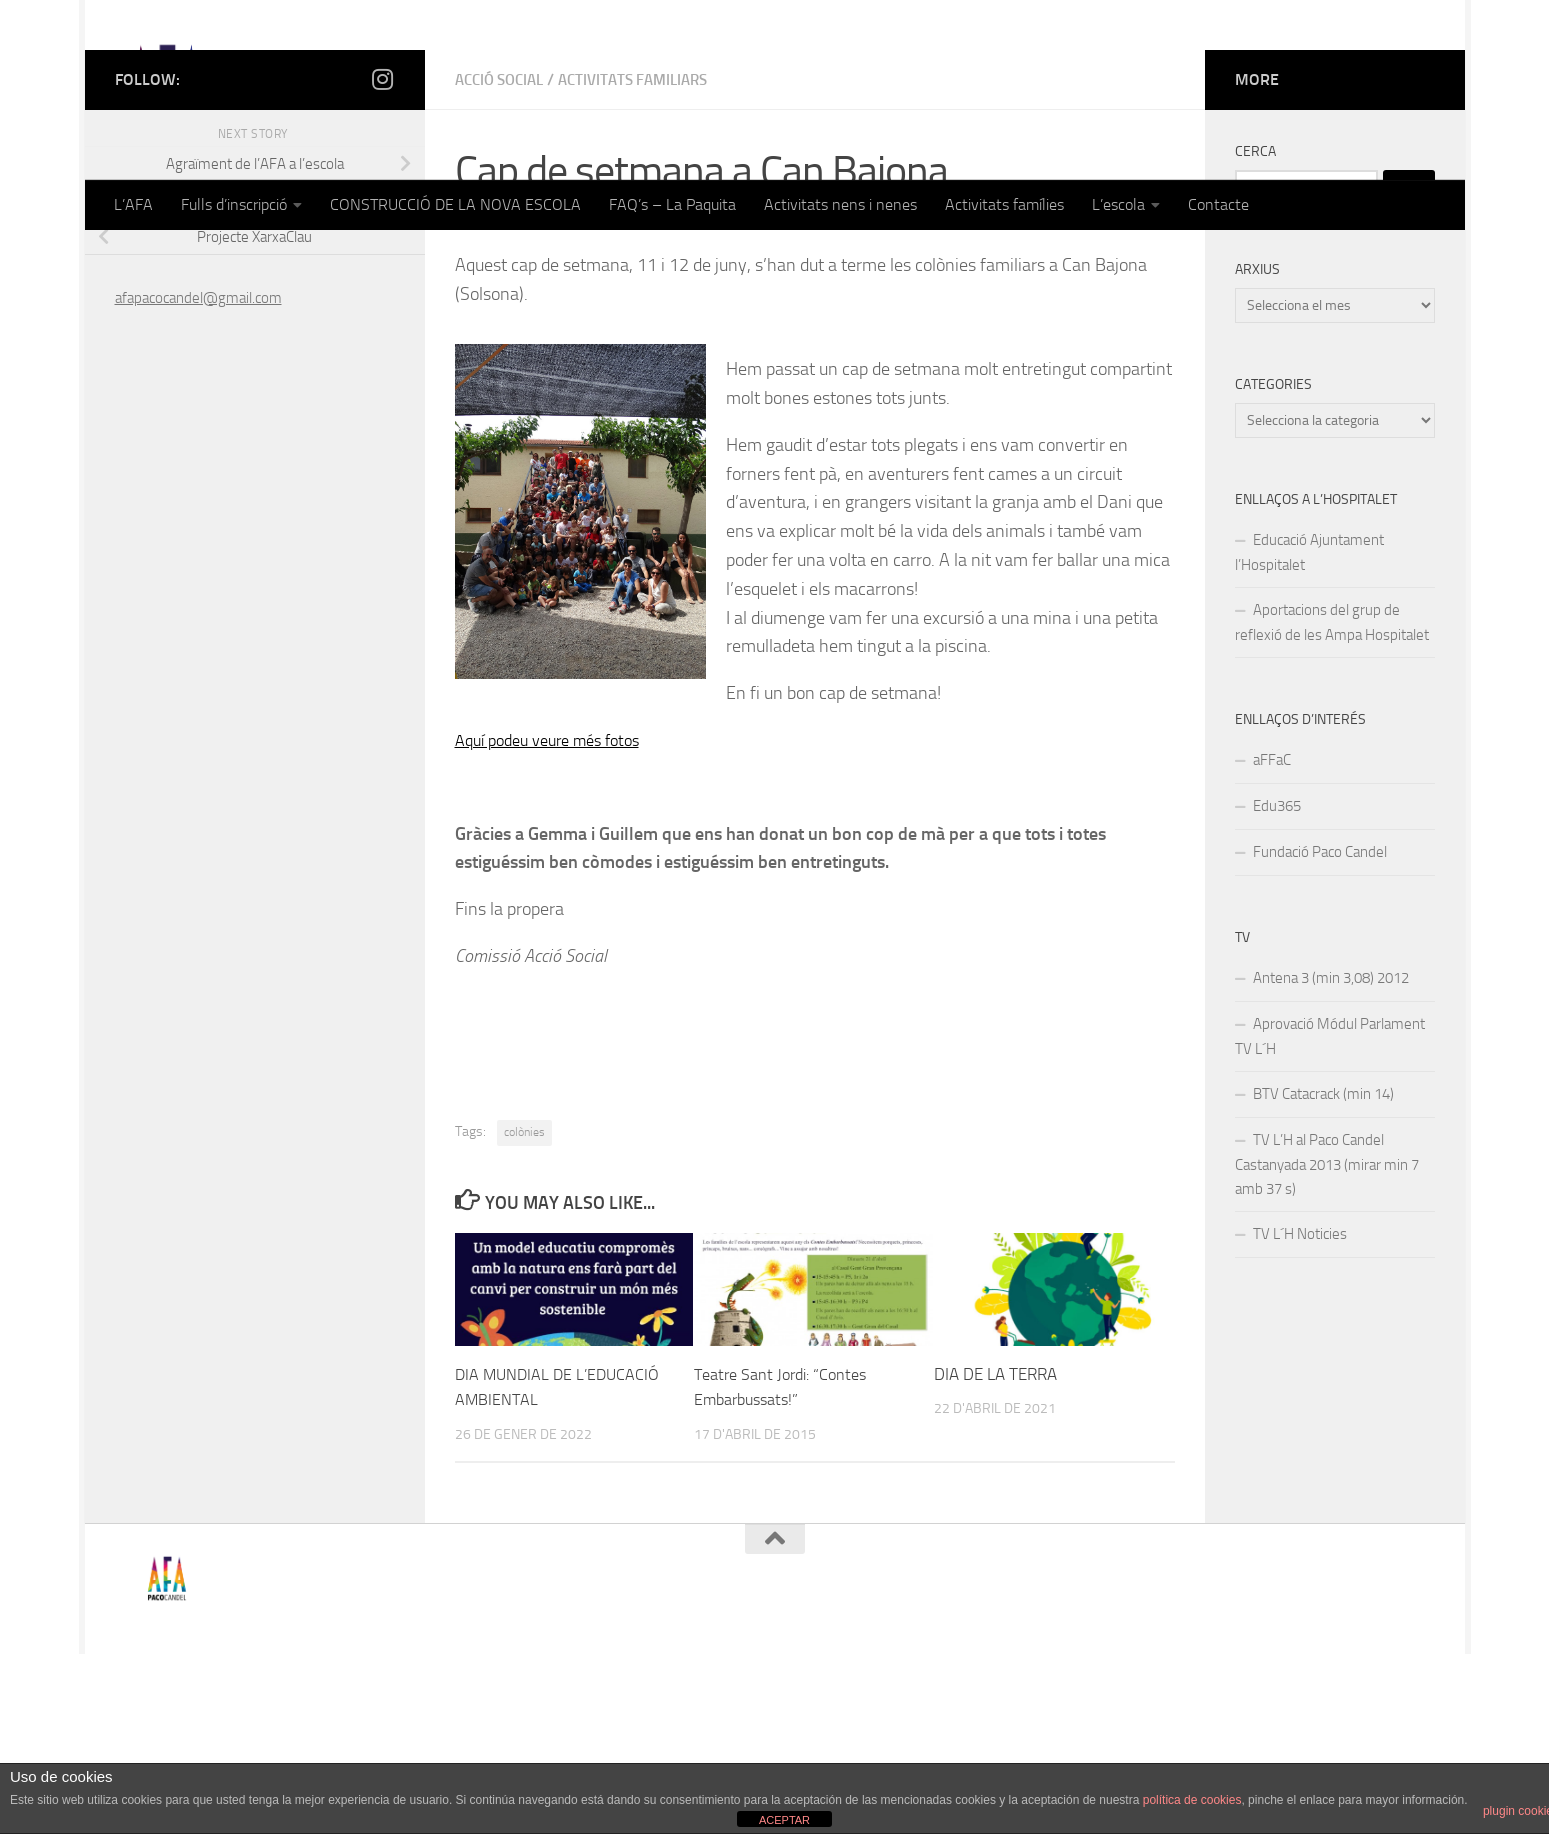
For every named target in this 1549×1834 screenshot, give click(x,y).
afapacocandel (527, 404)
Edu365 (1277, 986)
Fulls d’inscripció (234, 204)
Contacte (1218, 204)
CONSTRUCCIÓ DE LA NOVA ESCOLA (455, 204)
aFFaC (1272, 940)
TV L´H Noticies (1300, 1414)
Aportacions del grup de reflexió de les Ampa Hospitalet (1332, 802)
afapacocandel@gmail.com (198, 478)
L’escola (1118, 204)
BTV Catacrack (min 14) (1323, 1274)
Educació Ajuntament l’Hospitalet (1309, 732)
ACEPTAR (784, 1820)
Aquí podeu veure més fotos (558, 920)
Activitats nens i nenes (840, 204)
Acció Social (504, 259)
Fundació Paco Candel (1320, 1032)
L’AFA (133, 204)
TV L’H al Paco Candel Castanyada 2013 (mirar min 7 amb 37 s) (1327, 1344)
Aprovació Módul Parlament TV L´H (1330, 1216)
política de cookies (1192, 1800)
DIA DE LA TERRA (995, 1554)
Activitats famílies (1004, 204)
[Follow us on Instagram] (383, 259)
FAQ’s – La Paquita (672, 204)
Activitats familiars (648, 259)
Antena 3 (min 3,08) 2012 (1331, 1158)
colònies (524, 1312)
